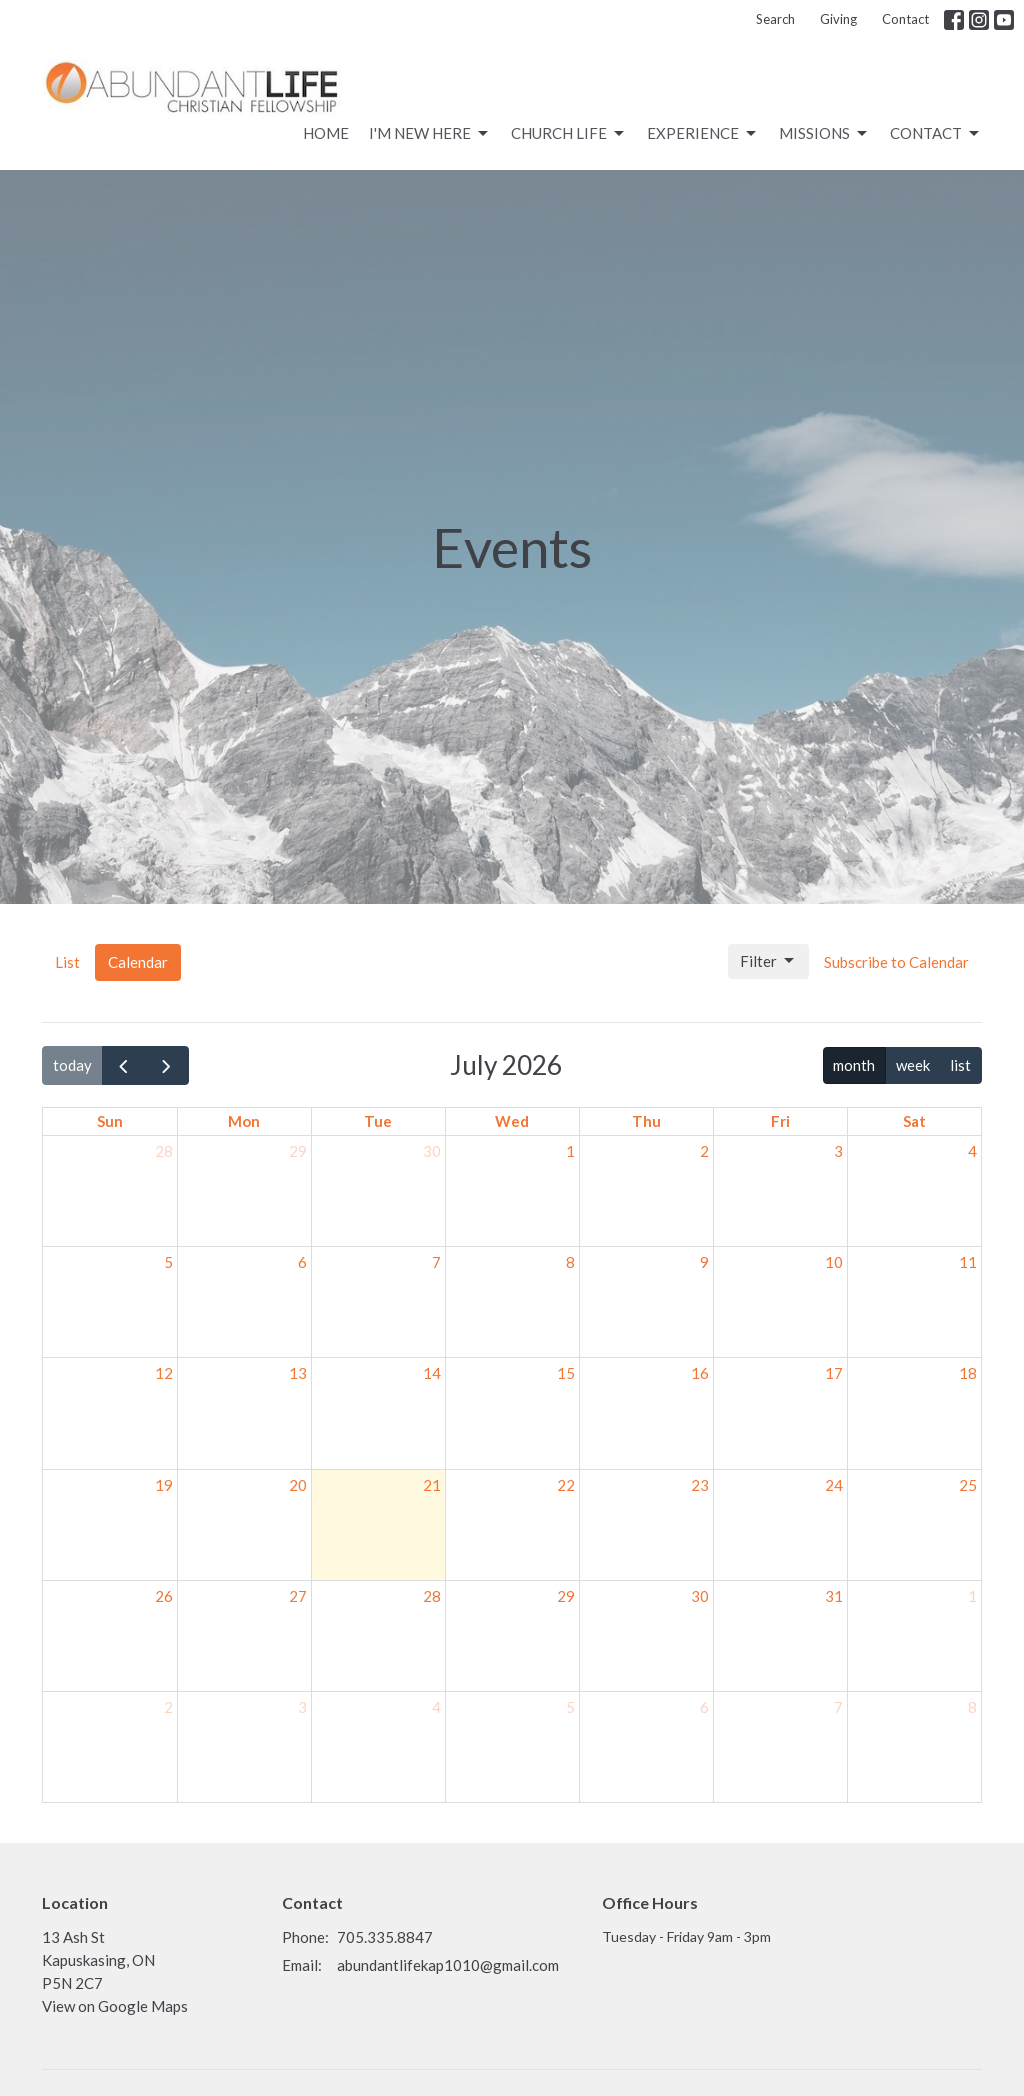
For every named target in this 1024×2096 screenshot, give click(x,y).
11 (968, 1262)
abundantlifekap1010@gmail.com (448, 1965)
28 (164, 1151)
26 (164, 1596)
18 (968, 1373)
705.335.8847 (385, 1937)
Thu (646, 1121)
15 (566, 1373)
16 (700, 1373)
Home (326, 133)
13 (298, 1373)
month (854, 1065)
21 (432, 1485)
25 (968, 1485)
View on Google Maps (115, 2006)
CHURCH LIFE (569, 134)
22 (566, 1485)
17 (834, 1373)
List (67, 962)
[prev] (124, 1065)
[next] (167, 1065)
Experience (703, 134)
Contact (905, 19)
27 (298, 1596)
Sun (110, 1121)
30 (432, 1151)
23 (700, 1485)
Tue (378, 1121)
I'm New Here (430, 134)
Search (775, 19)
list (960, 1065)
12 (164, 1373)
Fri (780, 1121)
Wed (512, 1121)
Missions (824, 134)
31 (834, 1596)
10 (834, 1262)
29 (298, 1151)
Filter (768, 961)
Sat (914, 1121)
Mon (244, 1121)
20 (298, 1485)
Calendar (138, 962)
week (913, 1065)
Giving (838, 19)
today (72, 1065)
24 (834, 1485)
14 (432, 1373)
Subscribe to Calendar (896, 962)
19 (164, 1485)
